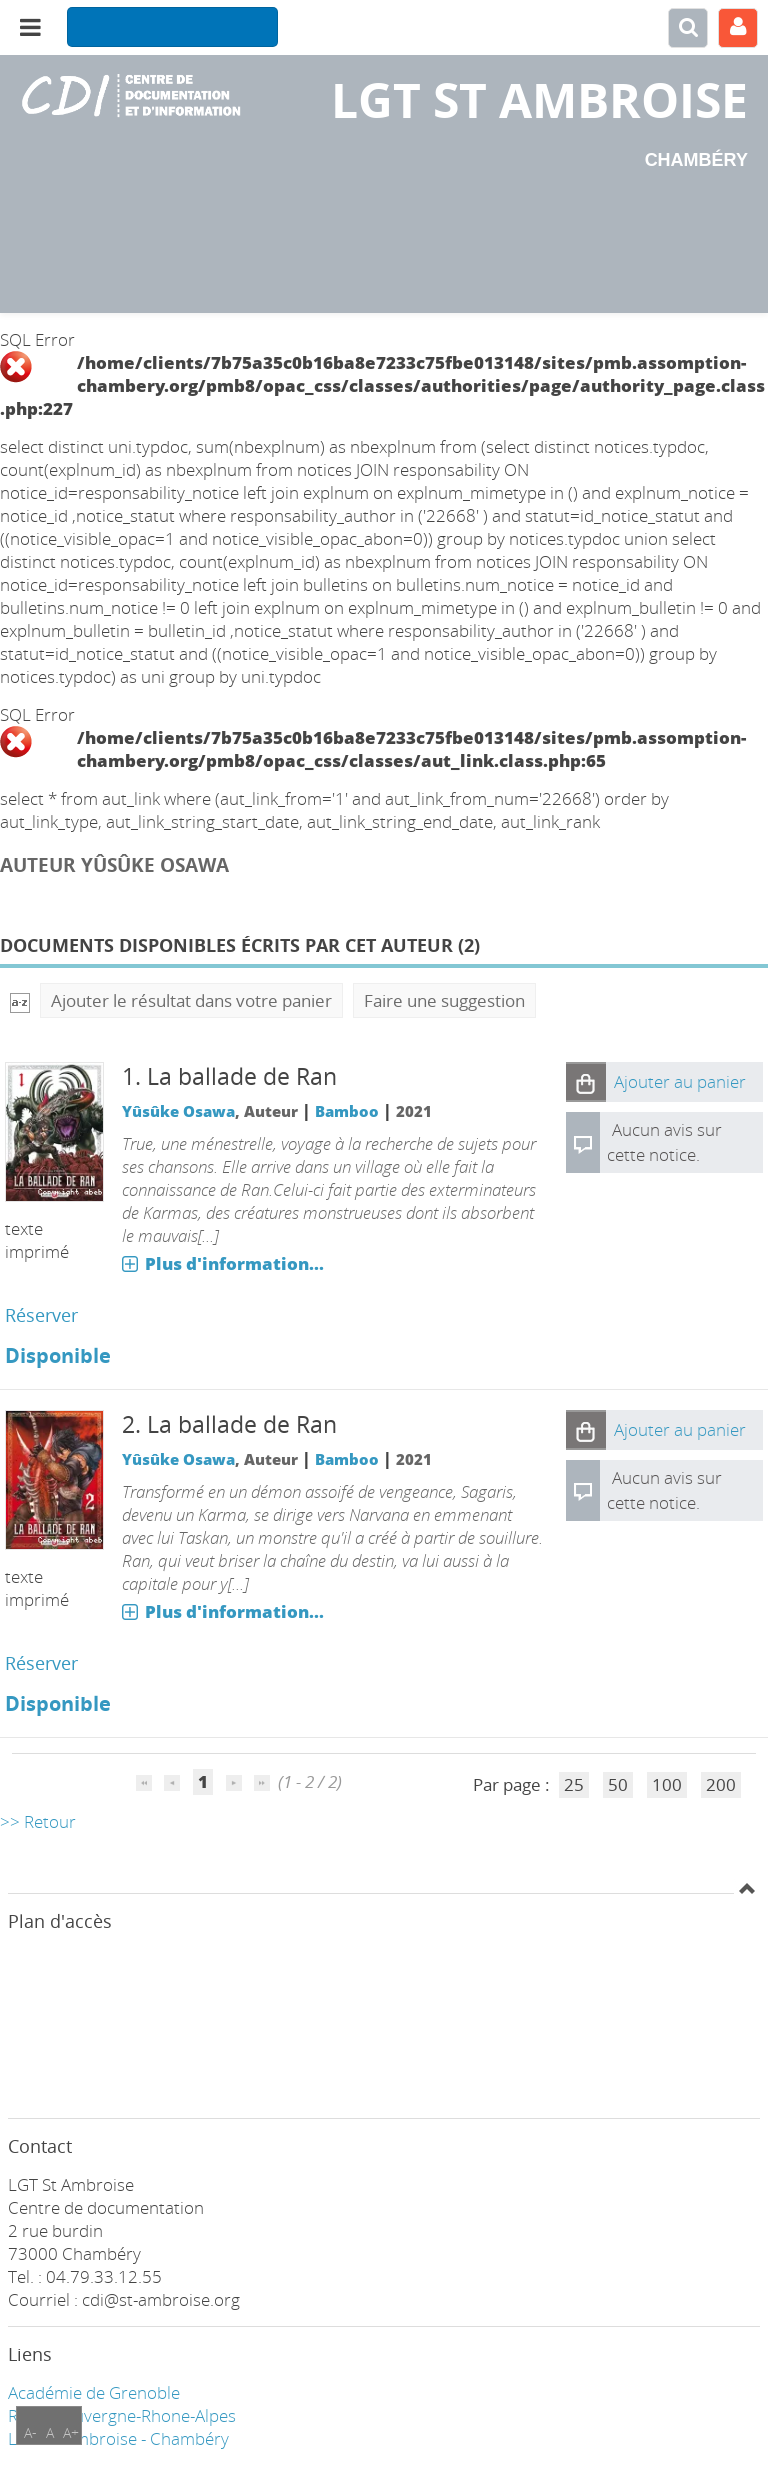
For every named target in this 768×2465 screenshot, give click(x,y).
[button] (586, 1082)
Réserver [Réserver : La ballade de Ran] (41, 1315)
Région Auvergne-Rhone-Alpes (122, 2415)
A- (30, 2432)
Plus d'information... (234, 1263)
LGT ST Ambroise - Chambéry (118, 2438)
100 (667, 1784)
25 (574, 1784)
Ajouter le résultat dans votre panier (191, 1000)
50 (618, 1784)
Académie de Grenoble (94, 2392)
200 (721, 1784)
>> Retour (38, 1821)
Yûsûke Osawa (178, 1111)
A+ (71, 2432)
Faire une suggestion (444, 1000)
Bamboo (347, 1111)
